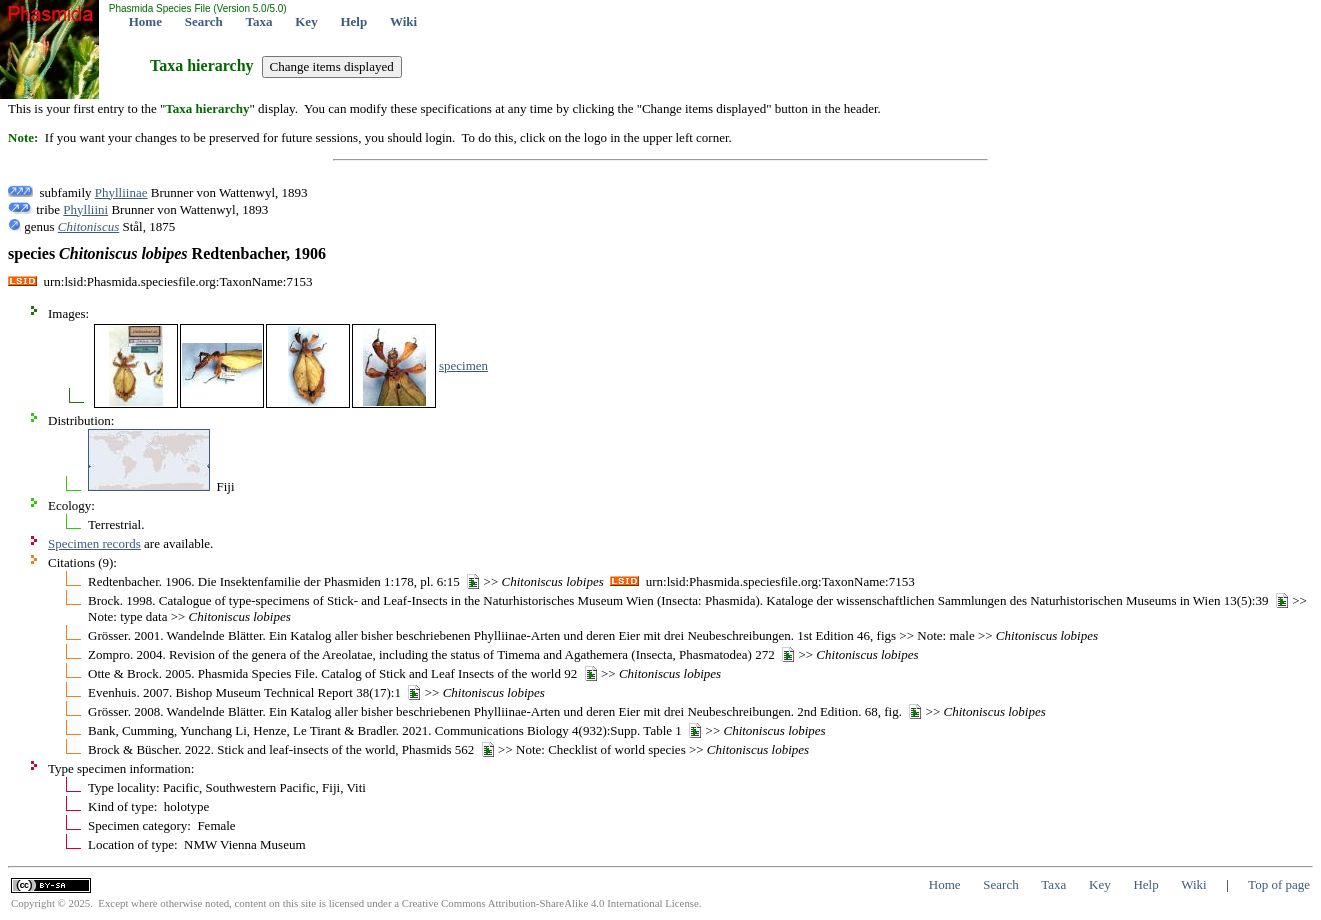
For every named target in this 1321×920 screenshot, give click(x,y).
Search (204, 21)
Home (145, 21)
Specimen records (94, 543)
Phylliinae (121, 192)
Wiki (403, 21)
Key (306, 21)
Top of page (1279, 884)
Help (353, 21)
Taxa (259, 21)
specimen (463, 365)
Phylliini (85, 209)
